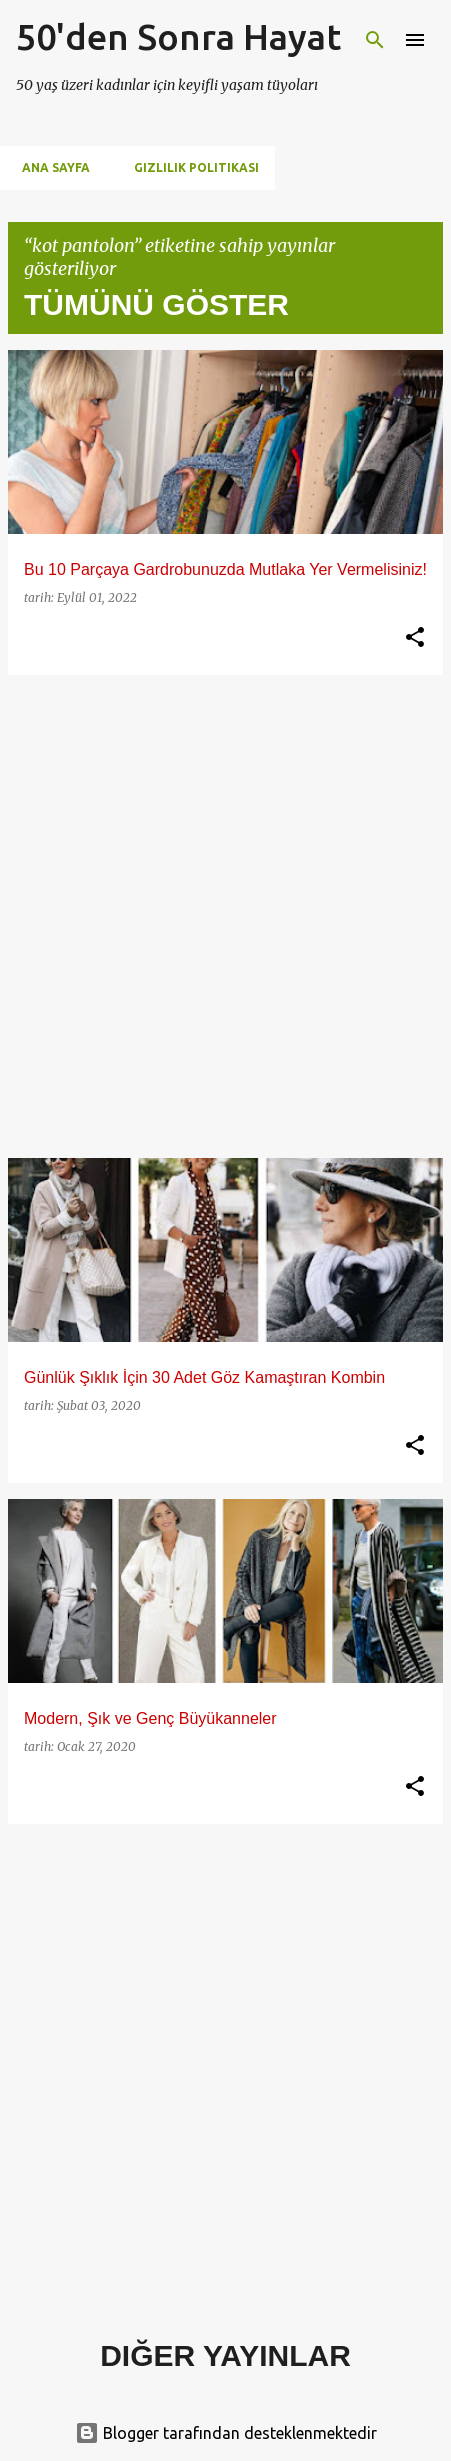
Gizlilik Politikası (190, 167)
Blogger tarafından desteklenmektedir (226, 2433)
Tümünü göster (156, 304)
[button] (415, 638)
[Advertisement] (225, 916)
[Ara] (375, 40)
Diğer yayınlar (225, 2355)
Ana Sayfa (50, 167)
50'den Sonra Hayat (178, 36)
